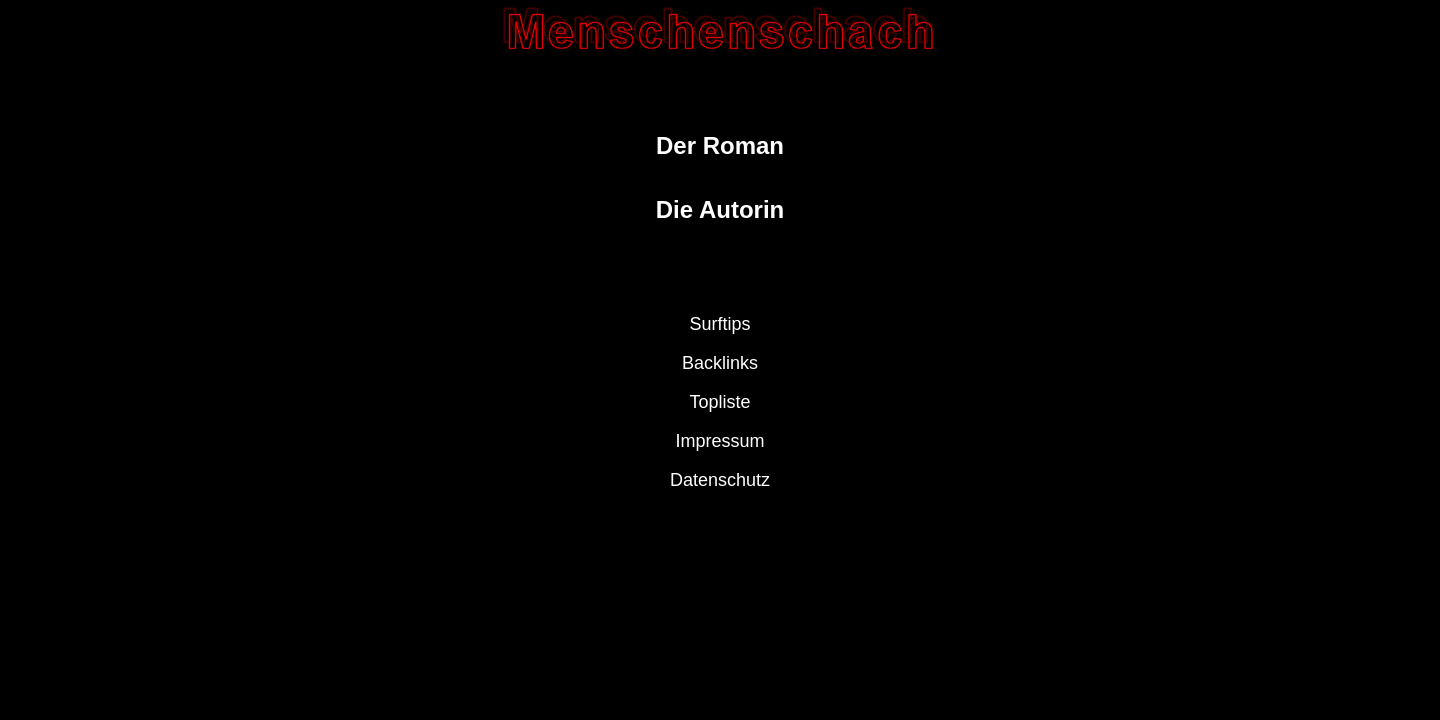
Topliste (719, 402)
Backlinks (720, 363)
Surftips (719, 324)
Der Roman (720, 145)
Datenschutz (720, 480)
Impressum (719, 441)
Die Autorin (720, 209)
